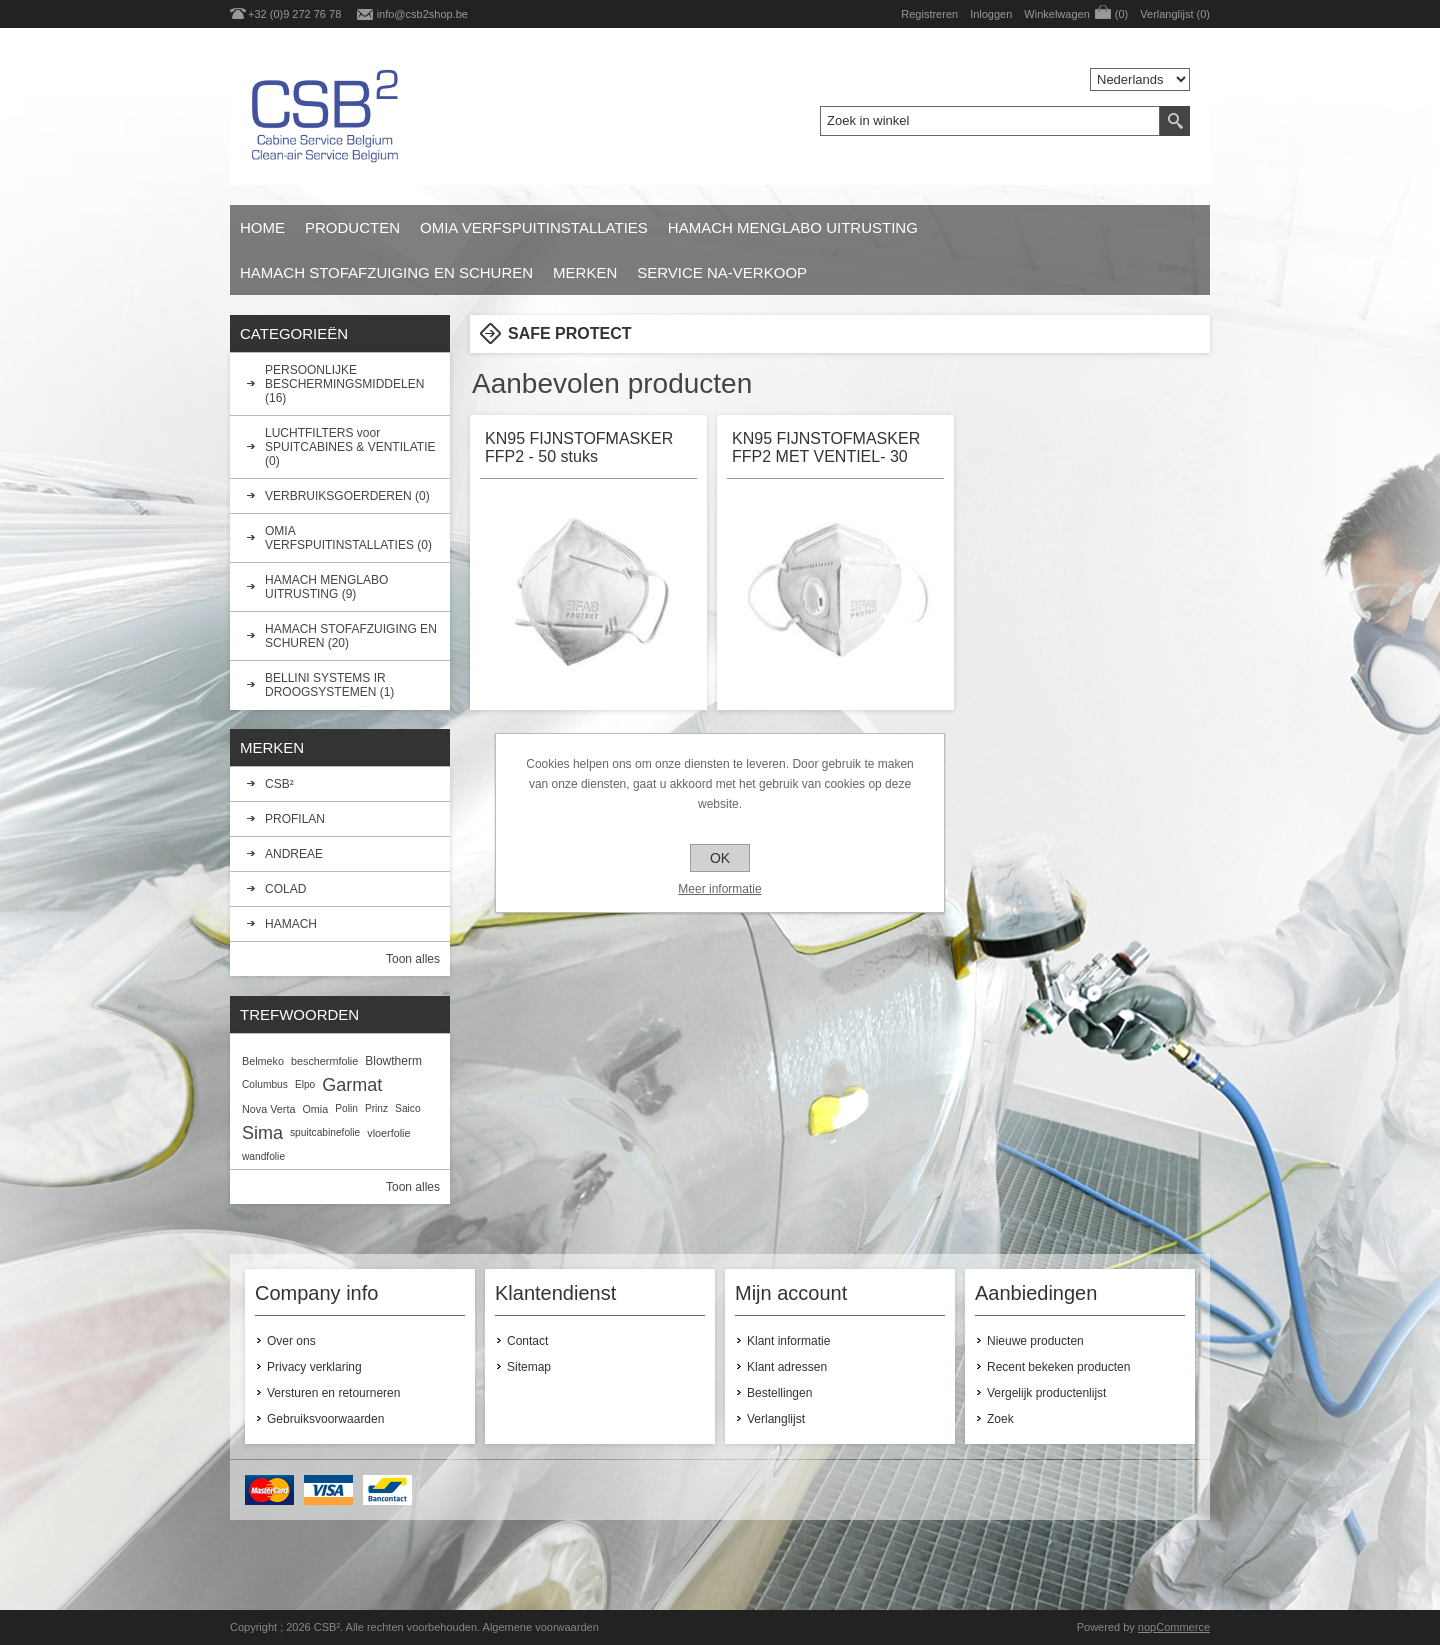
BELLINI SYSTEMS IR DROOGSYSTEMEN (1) (329, 685)
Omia (315, 1109)
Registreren (929, 14)
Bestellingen (779, 1393)
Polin (346, 1108)
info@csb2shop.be (422, 14)
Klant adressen (787, 1367)
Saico (407, 1108)
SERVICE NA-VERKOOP (722, 272)
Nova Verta (268, 1109)
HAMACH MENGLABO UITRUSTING (793, 227)
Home (262, 227)
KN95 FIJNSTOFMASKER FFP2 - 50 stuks (579, 447)
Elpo (305, 1084)
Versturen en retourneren (333, 1393)
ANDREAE (294, 854)
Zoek (1000, 1419)
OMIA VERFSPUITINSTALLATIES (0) (348, 538)
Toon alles (413, 959)
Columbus (265, 1084)
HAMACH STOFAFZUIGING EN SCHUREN (386, 272)
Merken (585, 272)
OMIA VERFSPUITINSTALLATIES (534, 227)
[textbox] (990, 121)
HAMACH (291, 924)
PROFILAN (295, 819)
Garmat (352, 1085)
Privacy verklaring (314, 1367)
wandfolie (263, 1156)
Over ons (291, 1341)
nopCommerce (1174, 1627)
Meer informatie (719, 889)
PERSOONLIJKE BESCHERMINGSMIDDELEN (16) (344, 384)
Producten (352, 227)
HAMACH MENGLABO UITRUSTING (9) (326, 587)
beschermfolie (324, 1061)
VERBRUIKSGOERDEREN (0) (347, 496)
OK (720, 858)
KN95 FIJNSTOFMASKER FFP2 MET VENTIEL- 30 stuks (826, 449)
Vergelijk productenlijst (1046, 1393)
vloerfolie (388, 1133)
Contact (527, 1341)
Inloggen (991, 14)
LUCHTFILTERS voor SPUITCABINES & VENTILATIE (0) (350, 447)
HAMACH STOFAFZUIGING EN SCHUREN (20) (351, 636)
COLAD (285, 889)
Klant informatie (788, 1341)
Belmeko (263, 1061)
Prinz (376, 1108)
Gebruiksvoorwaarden (325, 1419)
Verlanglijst (776, 1419)
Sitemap (529, 1367)
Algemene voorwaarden (541, 1627)
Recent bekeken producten (1058, 1367)
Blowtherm (393, 1061)
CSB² (279, 784)
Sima (262, 1133)
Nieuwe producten (1035, 1341)
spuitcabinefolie (325, 1132)
